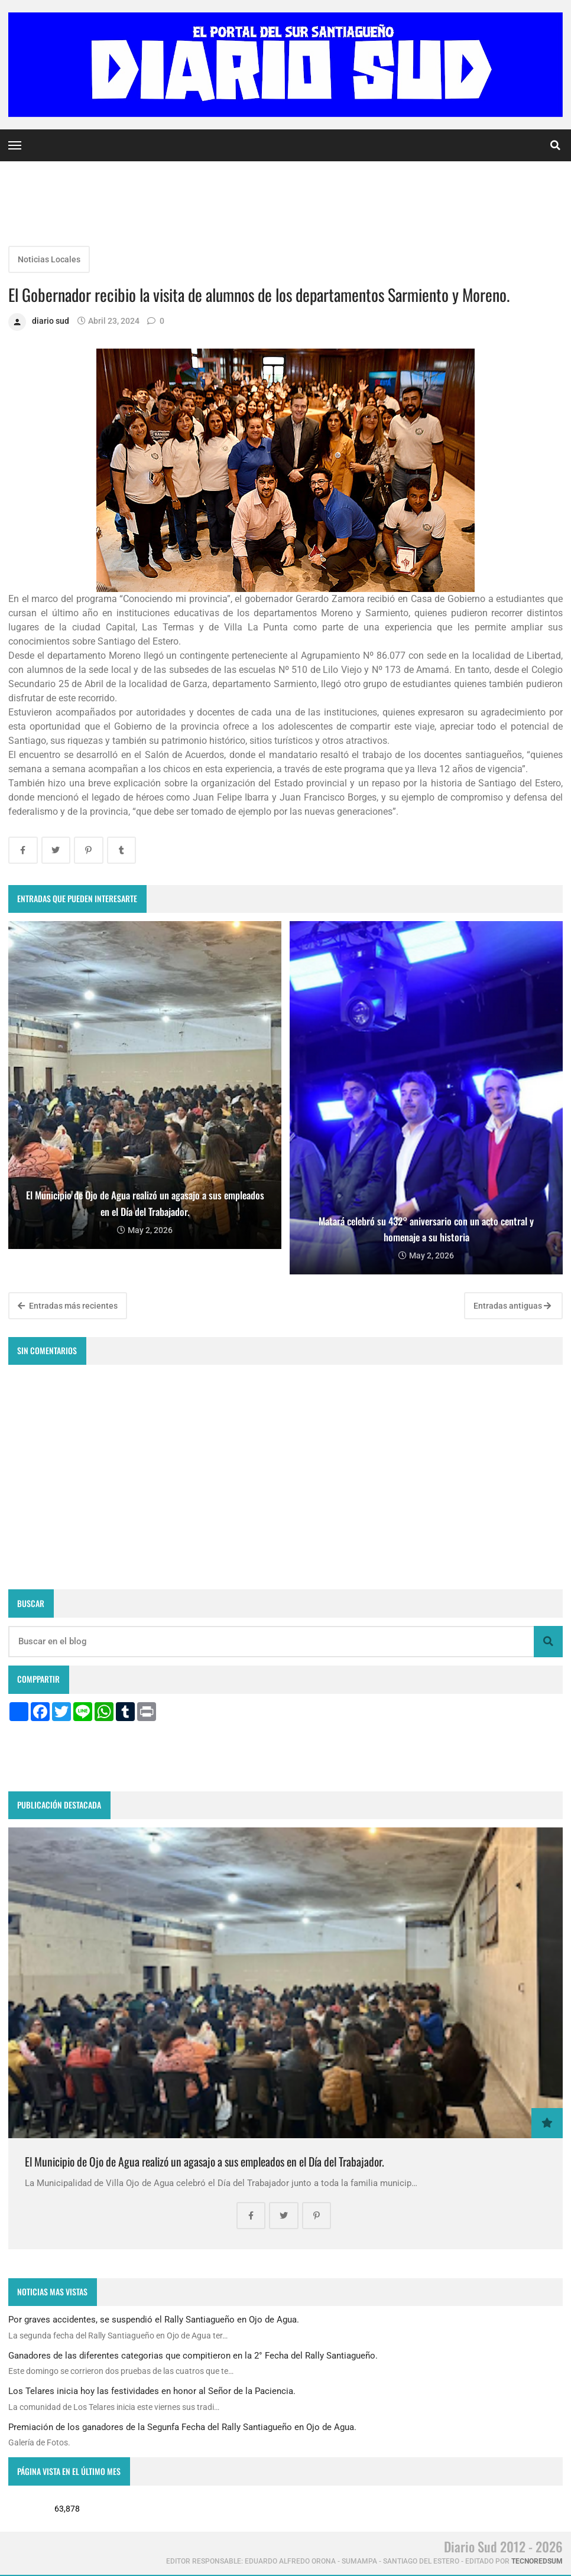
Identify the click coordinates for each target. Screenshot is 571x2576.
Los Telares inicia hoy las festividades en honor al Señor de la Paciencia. (152, 2391)
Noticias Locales (49, 259)
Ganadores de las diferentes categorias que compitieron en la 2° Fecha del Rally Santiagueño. (193, 2355)
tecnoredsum (537, 2561)
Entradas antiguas (512, 1305)
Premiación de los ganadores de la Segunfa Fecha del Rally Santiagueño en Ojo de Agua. (182, 2427)
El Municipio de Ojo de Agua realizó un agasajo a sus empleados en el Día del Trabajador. (204, 2161)
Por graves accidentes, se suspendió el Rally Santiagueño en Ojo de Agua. (153, 2319)
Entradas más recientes (68, 1305)
